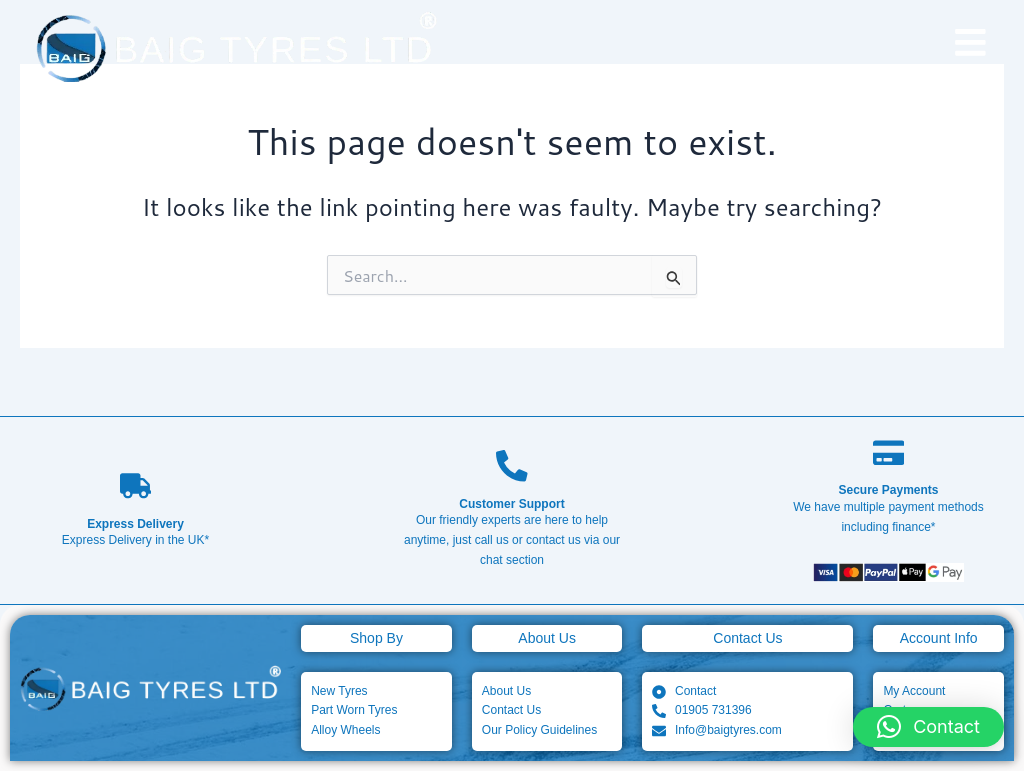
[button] (928, 727)
